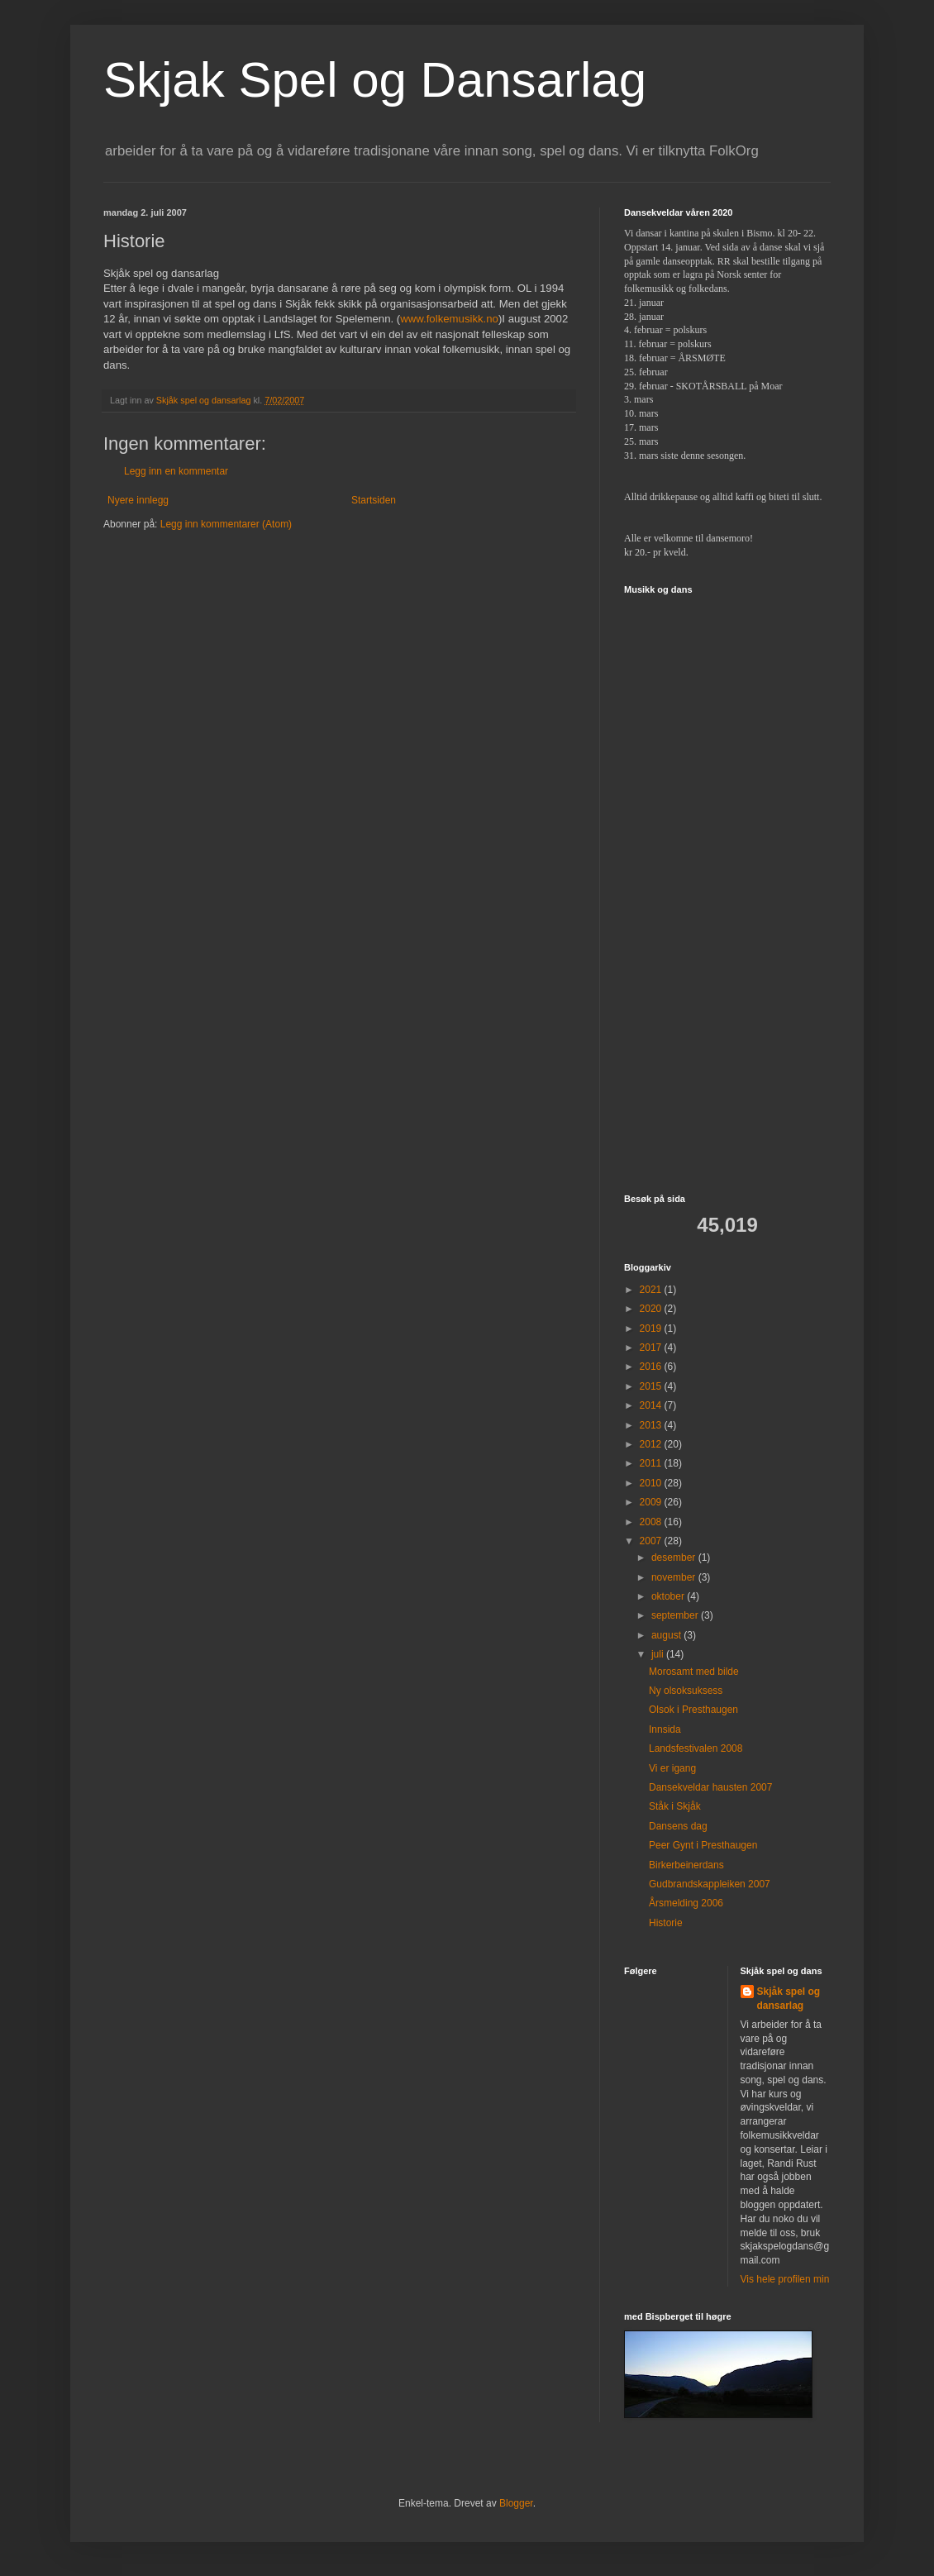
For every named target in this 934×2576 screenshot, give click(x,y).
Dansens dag (678, 1826)
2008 (652, 1522)
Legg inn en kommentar (176, 471)
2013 (652, 1425)
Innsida (665, 1729)
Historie (666, 1923)
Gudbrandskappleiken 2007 (709, 1884)
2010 (652, 1483)
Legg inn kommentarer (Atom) (226, 524)
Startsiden (373, 500)
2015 (652, 1386)
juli (658, 1654)
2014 (652, 1405)
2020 (652, 1308)
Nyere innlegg (138, 500)
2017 (652, 1347)
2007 (652, 1541)
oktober (669, 1596)
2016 (652, 1366)
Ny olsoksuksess (685, 1690)
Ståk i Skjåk (675, 1806)
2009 (652, 1502)
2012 (652, 1444)
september (676, 1615)
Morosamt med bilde (694, 1671)
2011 (652, 1463)
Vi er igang (672, 1768)
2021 (652, 1289)
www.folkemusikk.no (449, 318)
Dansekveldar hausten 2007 (710, 1787)
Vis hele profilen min (785, 2279)
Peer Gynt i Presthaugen (703, 1845)
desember (674, 1557)
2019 (652, 1328)
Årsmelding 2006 (686, 1903)
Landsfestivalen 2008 (695, 1748)
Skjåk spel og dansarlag (789, 1998)
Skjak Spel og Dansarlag (374, 79)
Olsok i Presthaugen (693, 1709)
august (667, 1635)
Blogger (516, 2503)
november (674, 1577)
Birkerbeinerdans (686, 1865)
